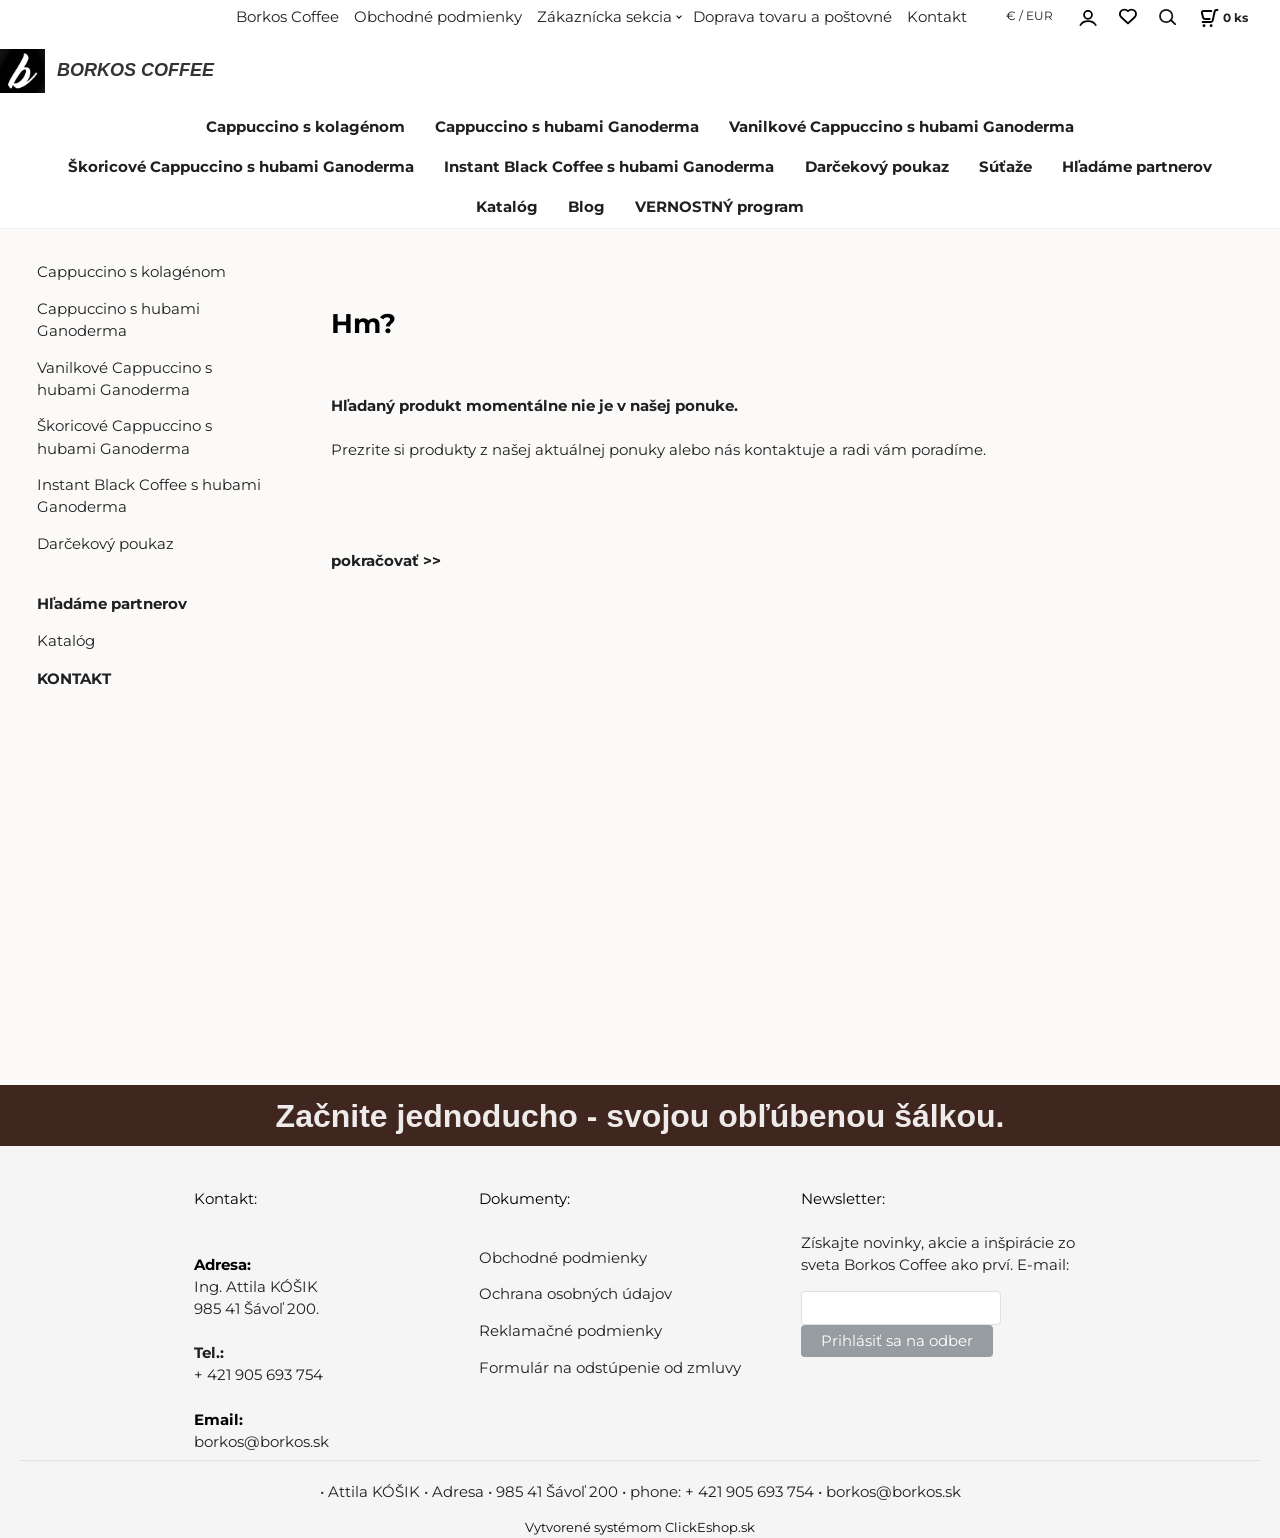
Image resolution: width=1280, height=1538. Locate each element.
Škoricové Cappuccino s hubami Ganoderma (241, 167)
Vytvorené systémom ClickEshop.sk (640, 1527)
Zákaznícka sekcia (604, 17)
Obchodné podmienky (438, 17)
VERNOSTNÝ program (719, 207)
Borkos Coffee (287, 17)
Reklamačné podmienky (570, 1331)
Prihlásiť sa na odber (897, 1341)
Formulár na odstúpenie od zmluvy (610, 1368)
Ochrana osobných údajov (575, 1294)
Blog (586, 207)
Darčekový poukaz (877, 167)
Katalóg (507, 207)
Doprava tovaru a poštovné (792, 17)
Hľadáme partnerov (1137, 167)
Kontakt (937, 17)
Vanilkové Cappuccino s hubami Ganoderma (901, 127)
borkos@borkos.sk (261, 1442)
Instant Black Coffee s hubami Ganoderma (609, 167)
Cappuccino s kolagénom (305, 127)
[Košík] (1221, 17)
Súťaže (1005, 167)
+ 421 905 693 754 (258, 1375)
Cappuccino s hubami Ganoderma (567, 127)
